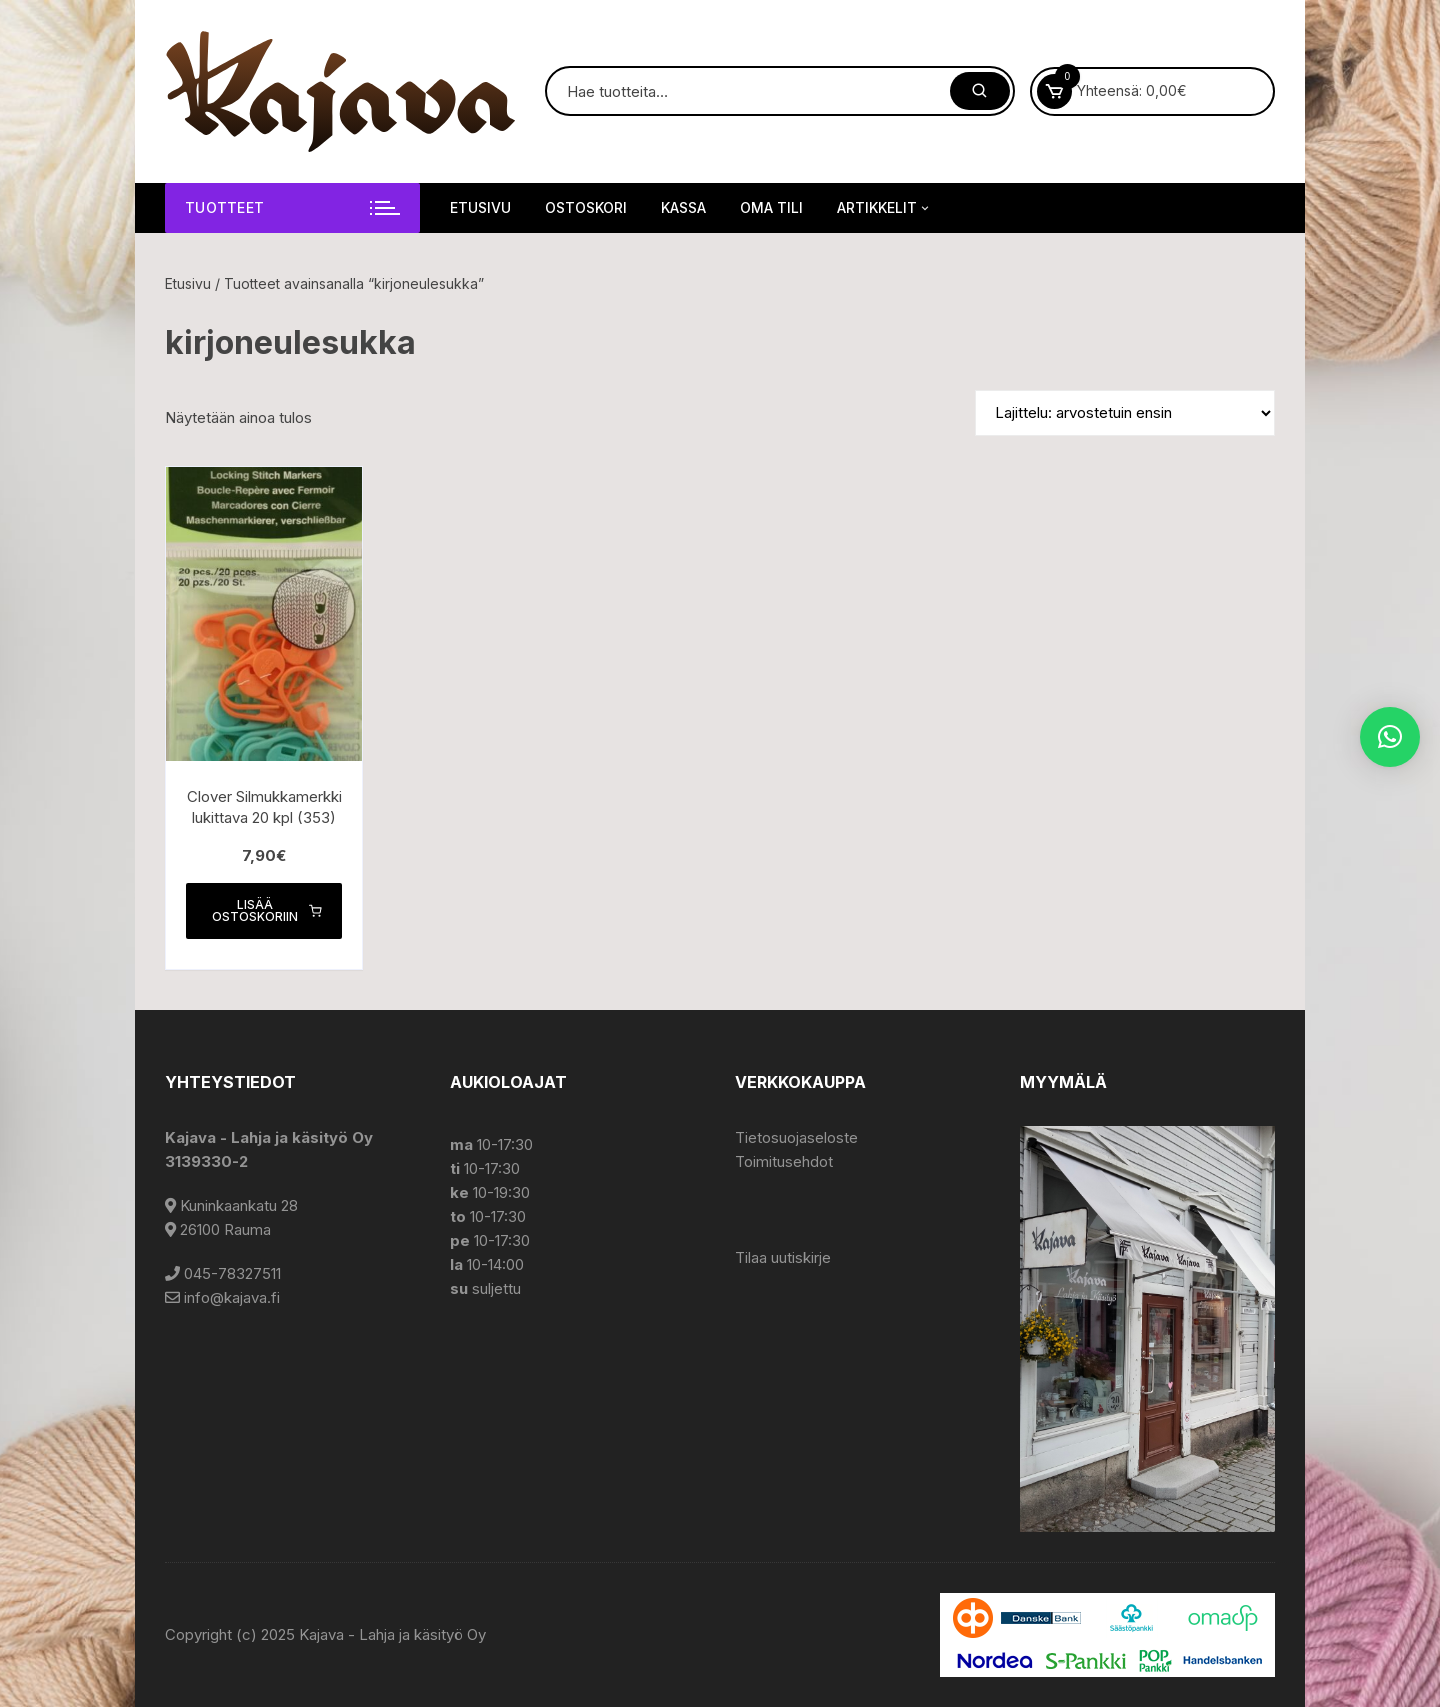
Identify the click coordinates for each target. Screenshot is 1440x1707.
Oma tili (771, 207)
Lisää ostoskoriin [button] (267, 910)
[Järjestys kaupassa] (1125, 413)
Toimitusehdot (784, 1161)
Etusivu (480, 207)
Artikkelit (884, 208)
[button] (1390, 737)
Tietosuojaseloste (796, 1137)
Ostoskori (586, 207)
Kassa (683, 207)
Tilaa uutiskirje (783, 1257)
